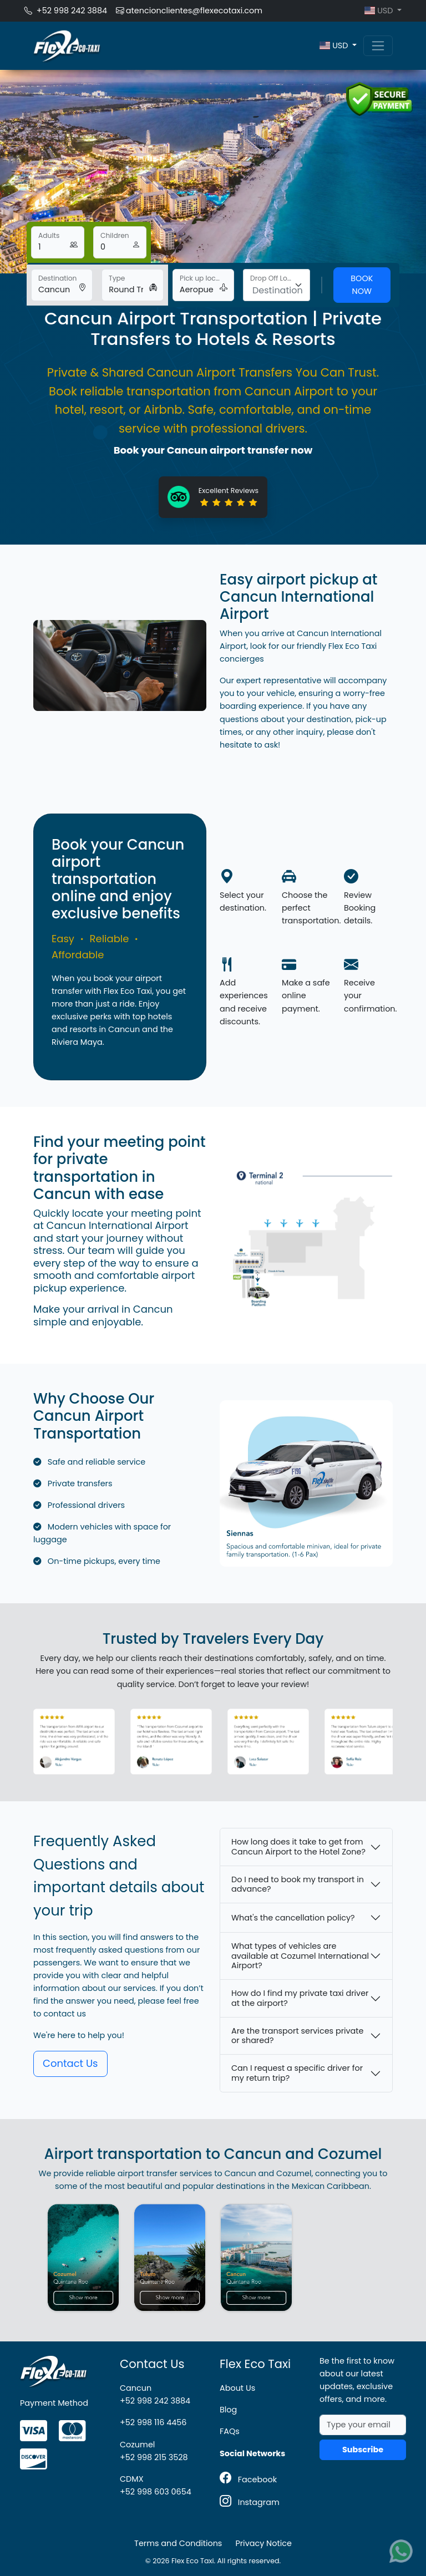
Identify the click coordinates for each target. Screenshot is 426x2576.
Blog (228, 2409)
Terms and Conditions (178, 2543)
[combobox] (276, 285)
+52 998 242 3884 (65, 10)
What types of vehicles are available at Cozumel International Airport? (300, 1955)
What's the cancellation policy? (293, 1917)
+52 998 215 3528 (154, 2457)
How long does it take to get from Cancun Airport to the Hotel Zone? (298, 1846)
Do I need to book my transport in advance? (297, 1884)
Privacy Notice (263, 2543)
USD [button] (379, 10)
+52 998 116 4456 (153, 2422)
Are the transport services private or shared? (297, 2035)
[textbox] (277, 290)
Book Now (362, 285)
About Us (237, 2388)
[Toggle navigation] (378, 45)
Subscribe (362, 2449)
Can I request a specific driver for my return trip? (297, 2072)
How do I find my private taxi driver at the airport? (299, 1998)
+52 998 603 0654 (155, 2491)
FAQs (230, 2431)
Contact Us (70, 2063)
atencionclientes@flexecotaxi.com (189, 10)
